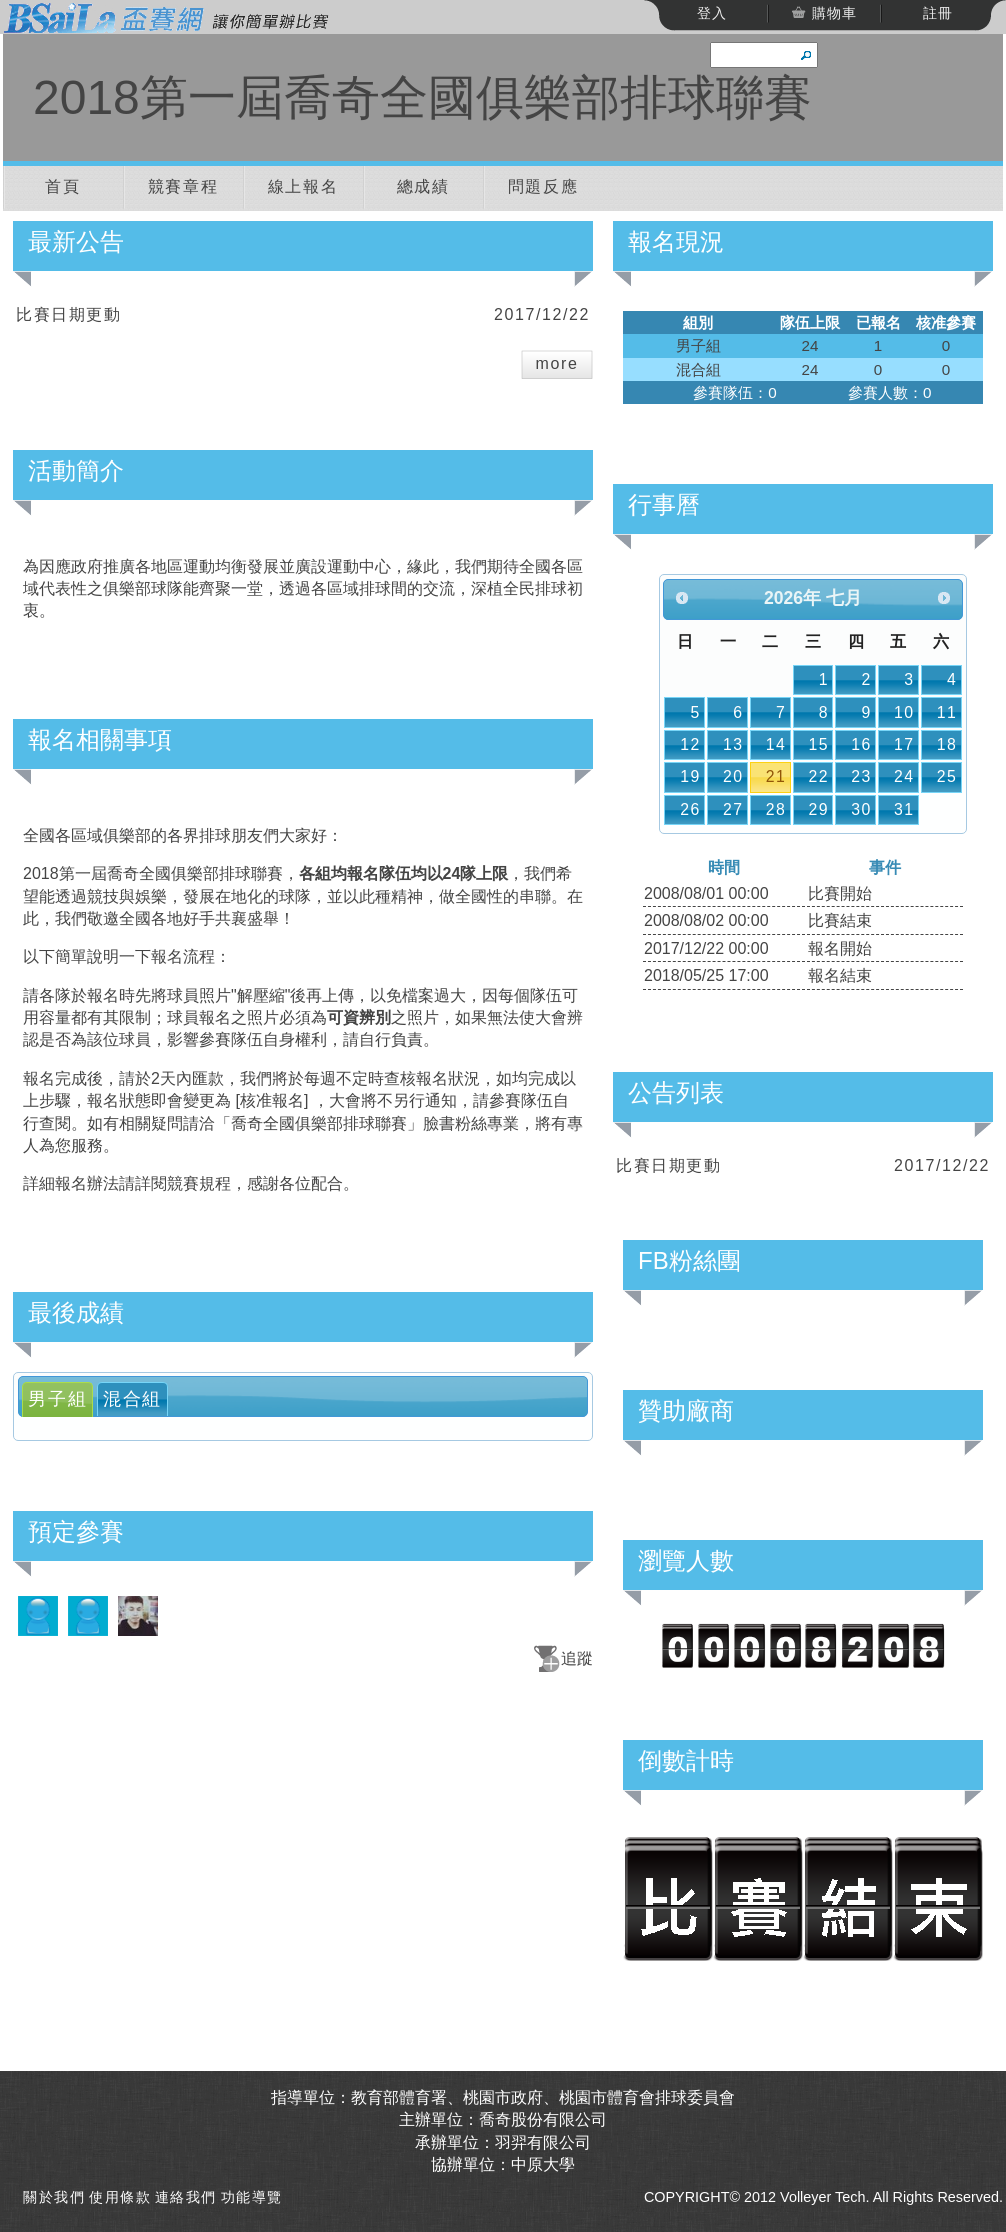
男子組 (698, 345)
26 (690, 809)
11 (947, 712)
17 (904, 744)
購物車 (832, 13)
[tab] (57, 1399)
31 (904, 809)
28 (776, 809)
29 (818, 809)
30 (861, 809)
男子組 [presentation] (57, 1399)
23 (861, 776)
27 (733, 809)
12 (690, 744)
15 (818, 744)
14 (776, 744)
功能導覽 (252, 2197)
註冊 (938, 13)
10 (904, 712)
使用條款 (120, 2197)
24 (904, 776)
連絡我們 (186, 2197)
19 (690, 776)
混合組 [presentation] (132, 1399)
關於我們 (54, 2197)
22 (818, 776)
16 (861, 744)
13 (733, 744)
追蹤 (577, 1658)
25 (947, 776)
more (557, 363)
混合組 (698, 369)
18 (947, 744)
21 (776, 776)
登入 (712, 13)
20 (733, 776)
